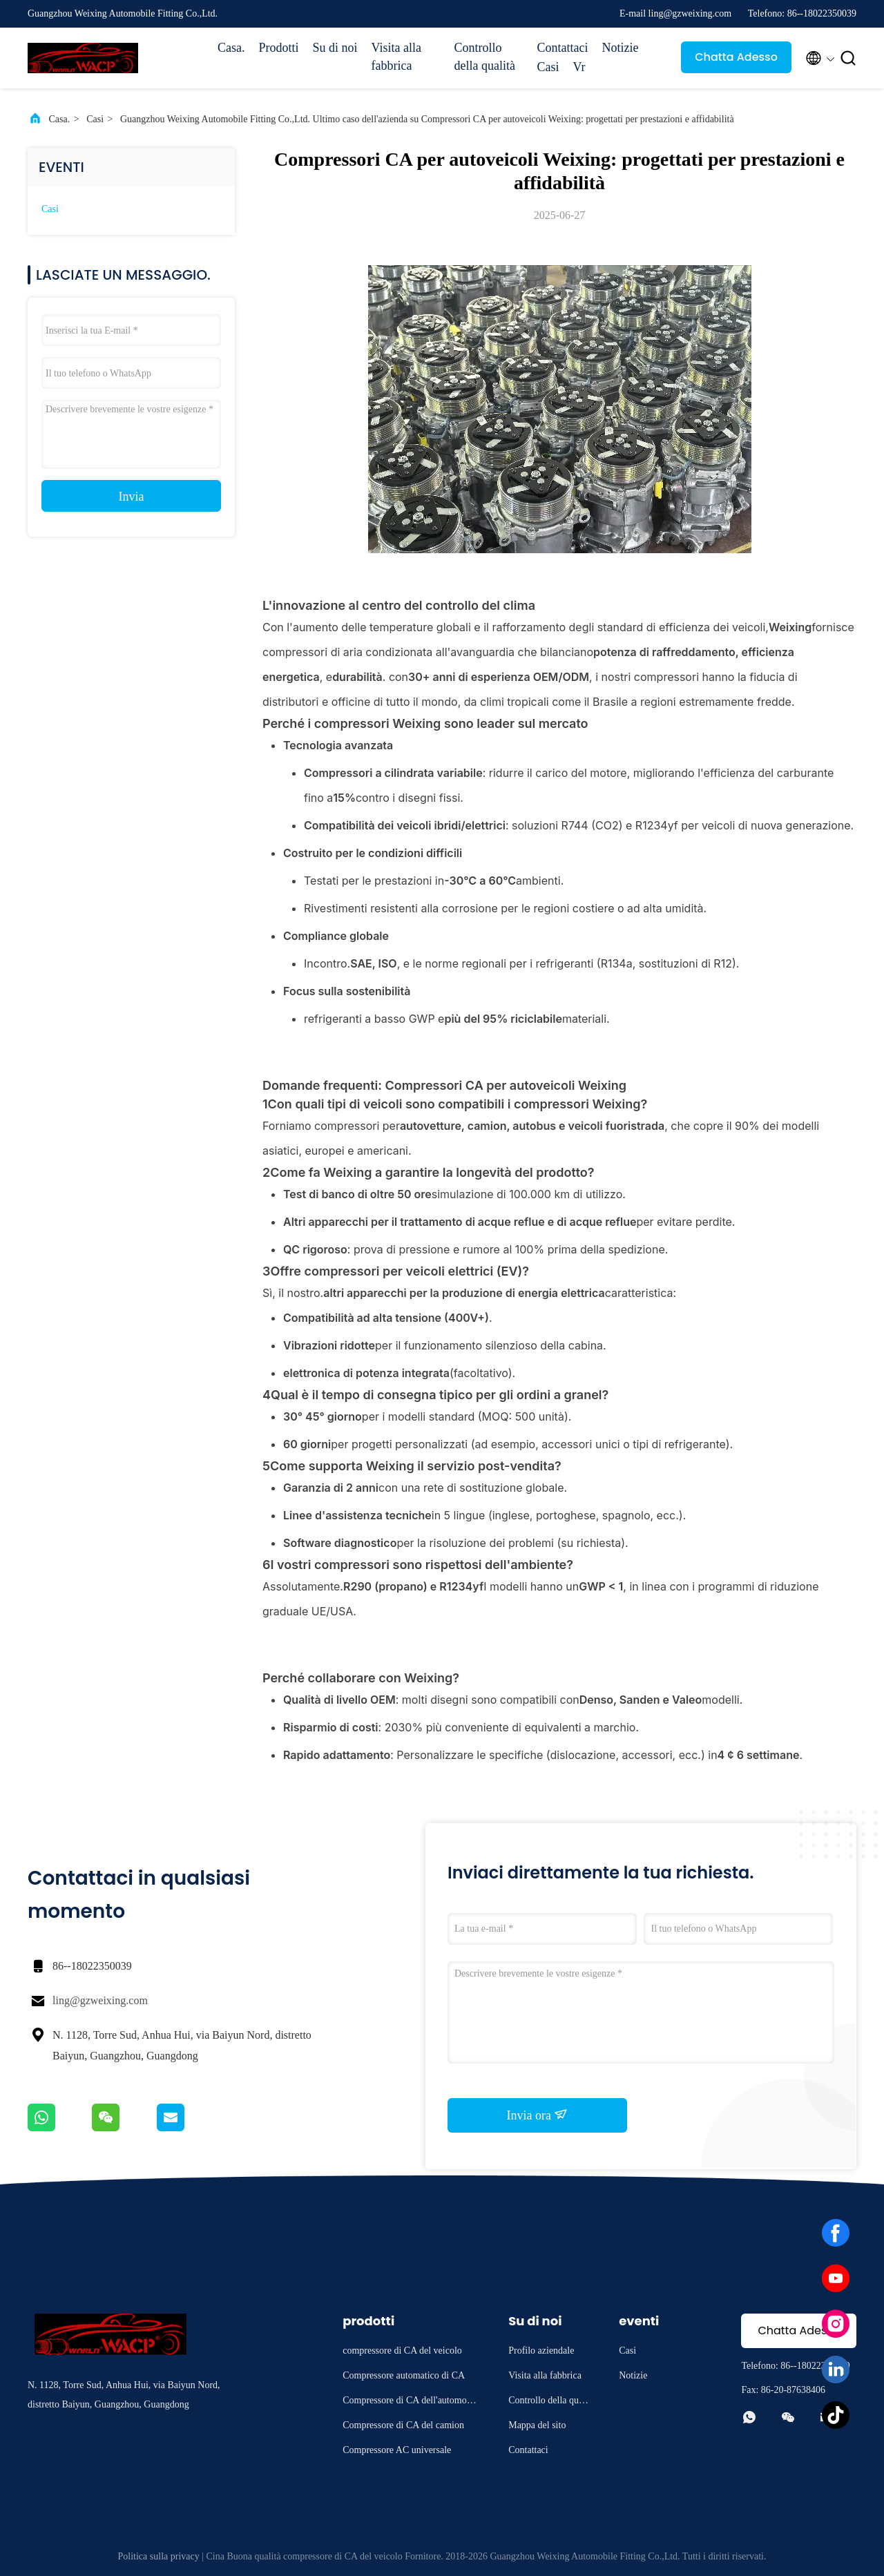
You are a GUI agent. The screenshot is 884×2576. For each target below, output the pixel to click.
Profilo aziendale (541, 2350)
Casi (548, 67)
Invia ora (537, 2114)
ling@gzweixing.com (100, 2000)
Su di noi (335, 48)
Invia (131, 496)
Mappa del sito (537, 2425)
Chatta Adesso (736, 57)
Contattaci (562, 48)
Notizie (620, 48)
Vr (579, 67)
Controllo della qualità (484, 57)
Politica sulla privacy (159, 2556)
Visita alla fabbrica (396, 57)
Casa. (231, 48)
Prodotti (279, 48)
